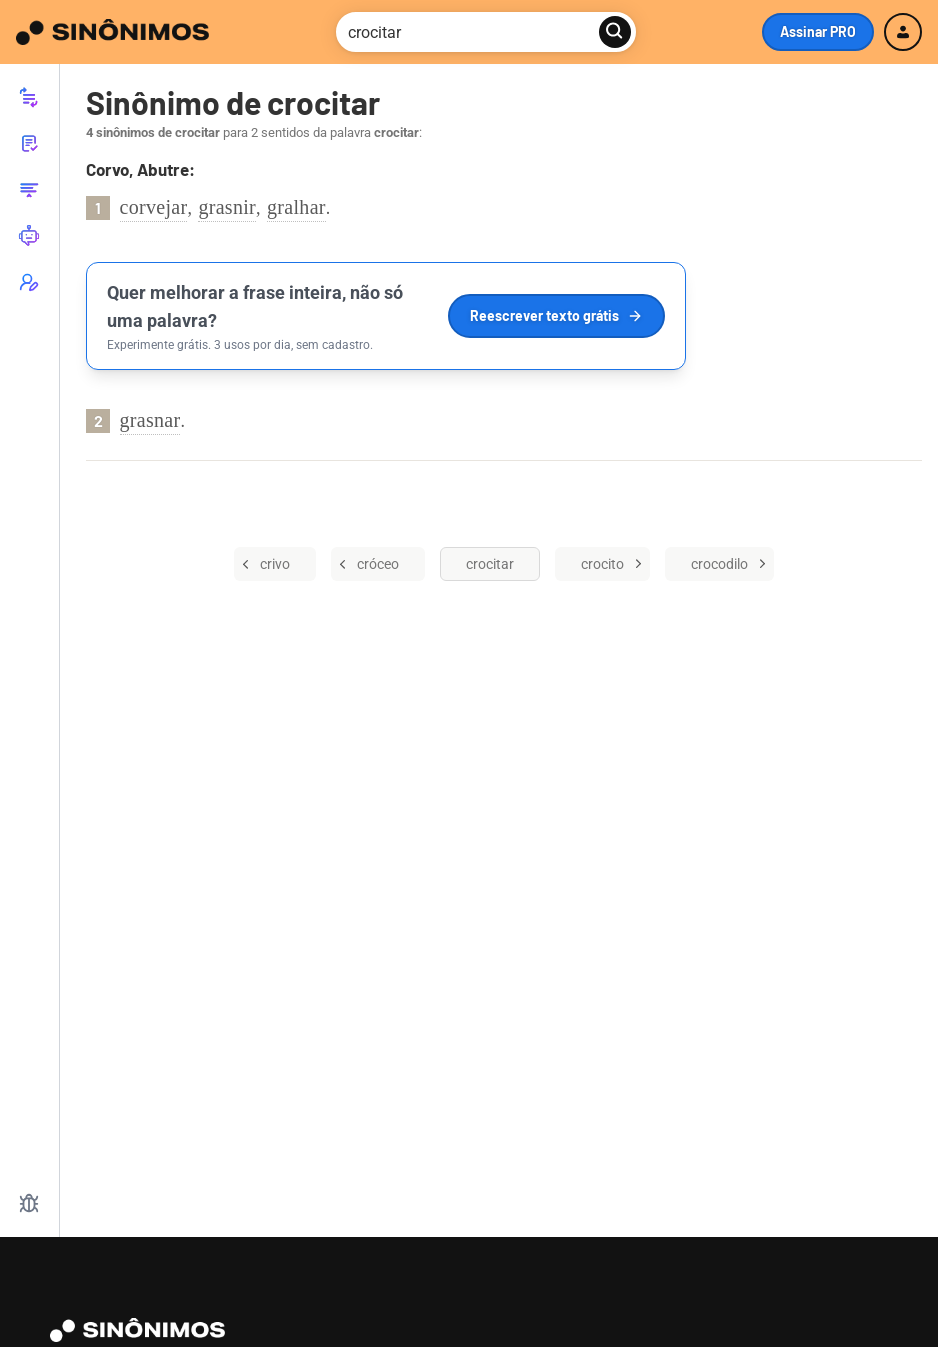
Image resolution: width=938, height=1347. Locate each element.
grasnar (150, 420)
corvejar (154, 207)
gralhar (296, 207)
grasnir (227, 207)
